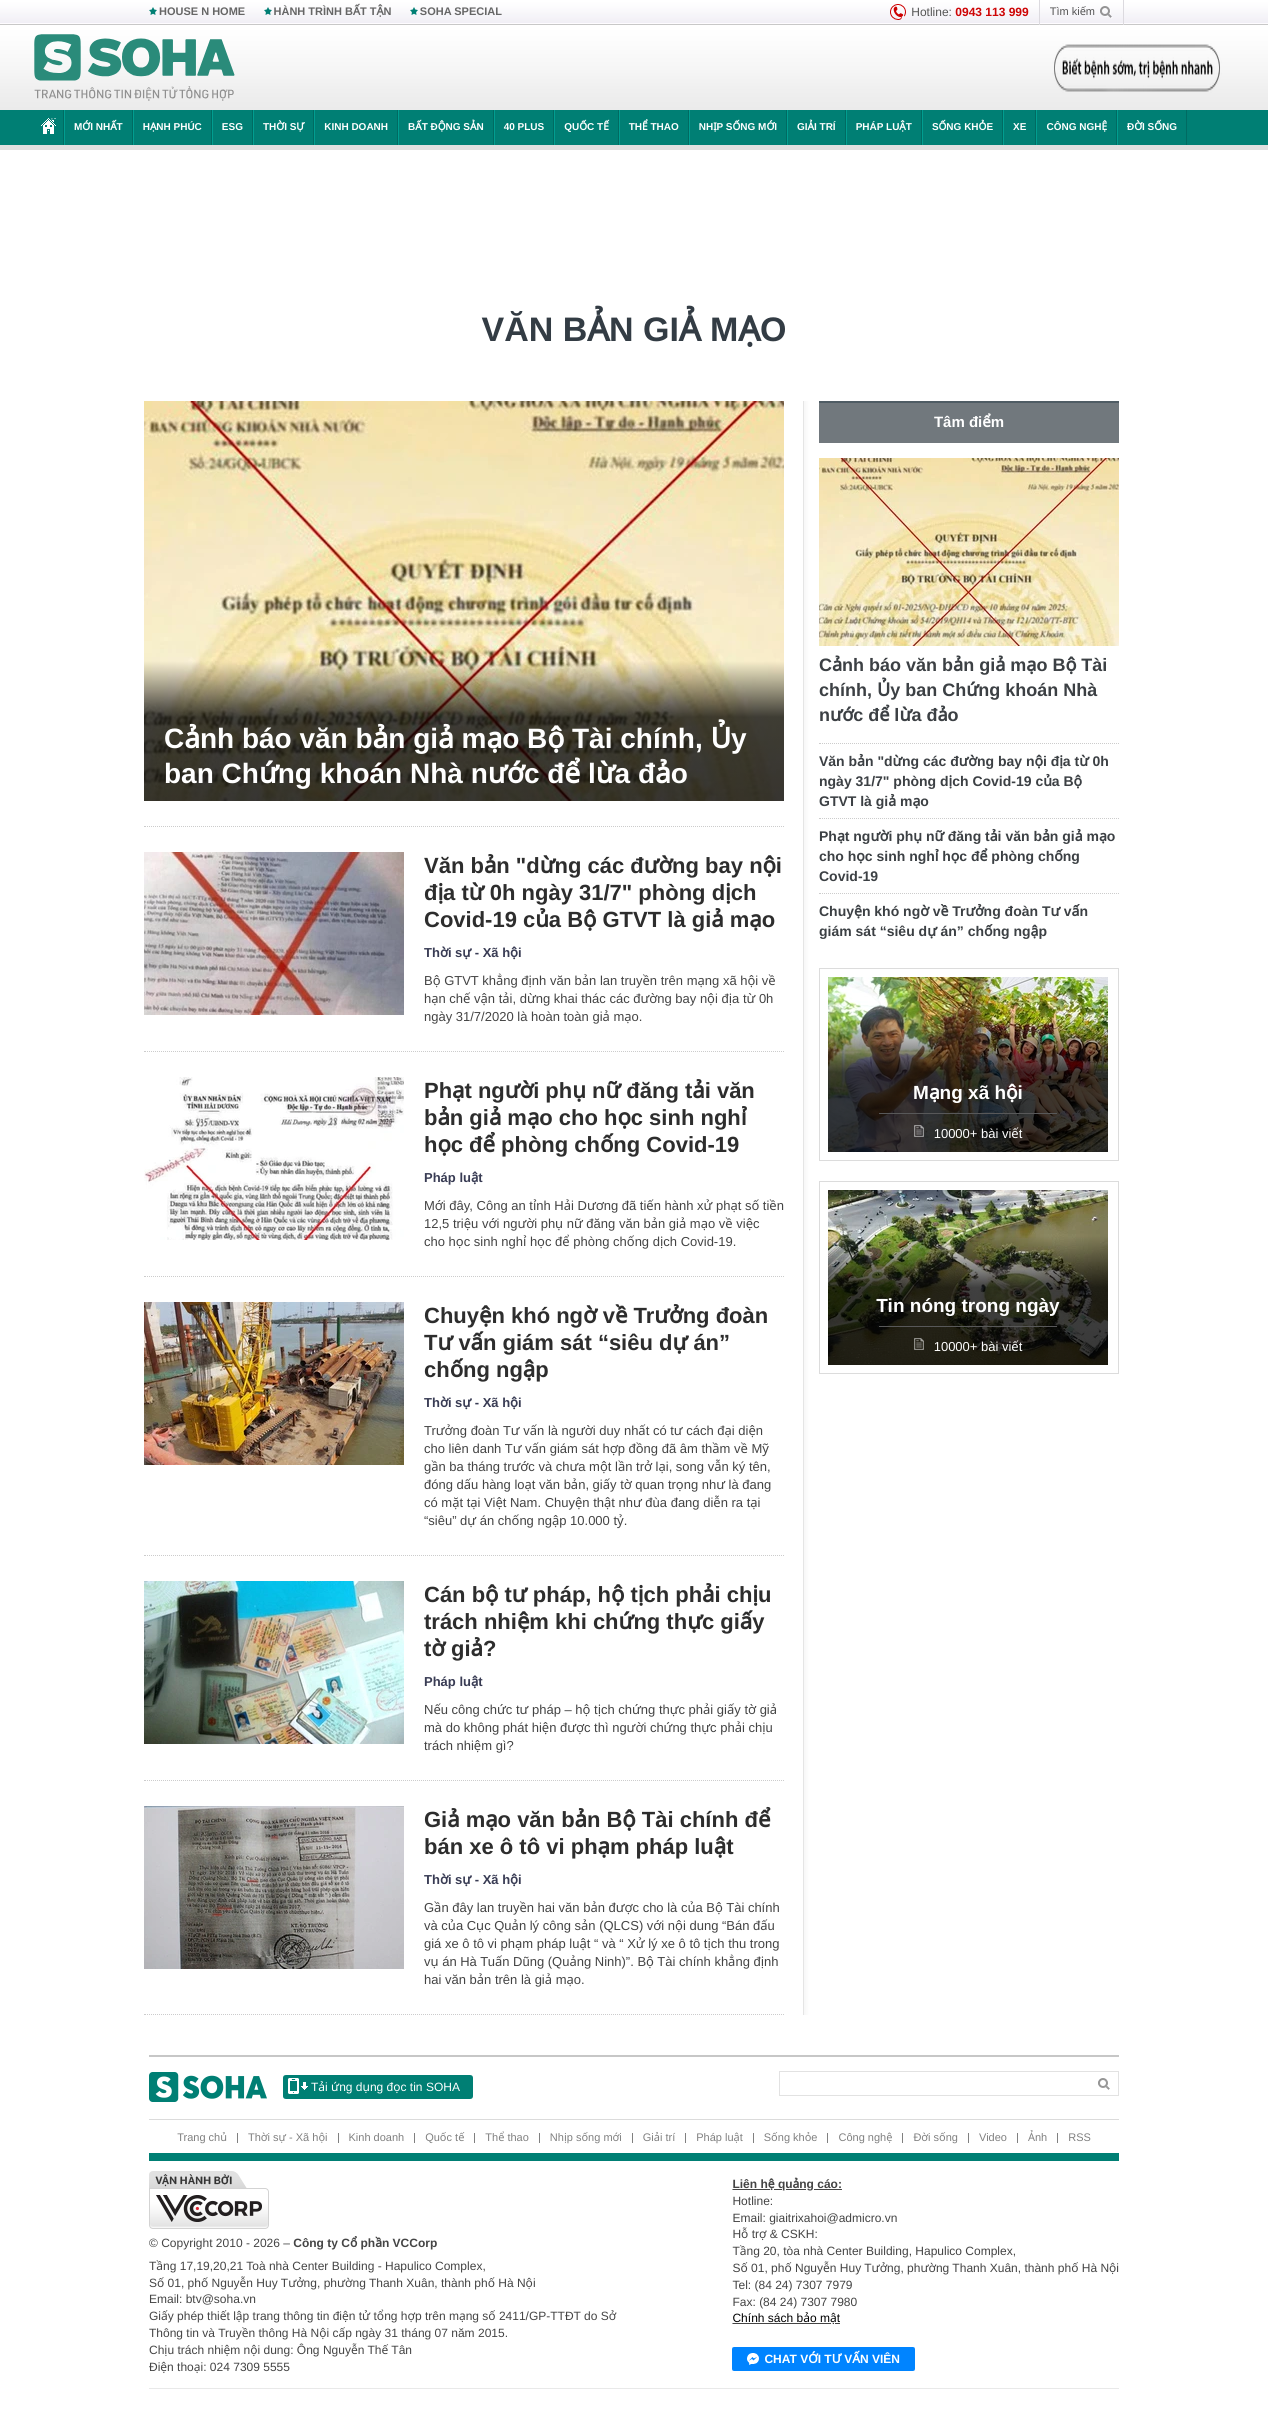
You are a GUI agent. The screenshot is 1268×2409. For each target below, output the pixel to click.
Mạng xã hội (968, 1093)
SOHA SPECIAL (461, 12)
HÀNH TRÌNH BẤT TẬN (333, 12)
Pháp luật (884, 127)
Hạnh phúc (172, 127)
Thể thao (654, 127)
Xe (1019, 127)
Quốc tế (586, 127)
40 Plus (524, 127)
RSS (1079, 2138)
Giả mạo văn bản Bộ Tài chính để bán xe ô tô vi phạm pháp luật (597, 1833)
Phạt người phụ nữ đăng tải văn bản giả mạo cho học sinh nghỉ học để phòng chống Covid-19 (589, 1117)
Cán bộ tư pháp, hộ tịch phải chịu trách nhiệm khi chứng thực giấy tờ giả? (597, 1621)
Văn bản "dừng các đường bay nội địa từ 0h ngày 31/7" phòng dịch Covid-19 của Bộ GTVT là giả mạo (603, 892)
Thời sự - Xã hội (473, 952)
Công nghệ (1076, 127)
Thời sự (283, 127)
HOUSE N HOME (202, 12)
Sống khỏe (962, 127)
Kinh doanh (356, 127)
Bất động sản (446, 127)
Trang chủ (202, 2138)
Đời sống (1152, 127)
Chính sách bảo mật (786, 2318)
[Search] (932, 2083)
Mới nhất (98, 127)
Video (993, 2138)
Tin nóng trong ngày (967, 1306)
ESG (232, 127)
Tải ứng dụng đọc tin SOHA (374, 2086)
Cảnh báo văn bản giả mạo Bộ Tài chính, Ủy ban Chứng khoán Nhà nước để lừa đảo (455, 756)
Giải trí (816, 127)
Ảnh (1037, 2138)
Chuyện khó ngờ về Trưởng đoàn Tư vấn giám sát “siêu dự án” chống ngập (596, 1342)
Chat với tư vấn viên (823, 2360)
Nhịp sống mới (738, 127)
